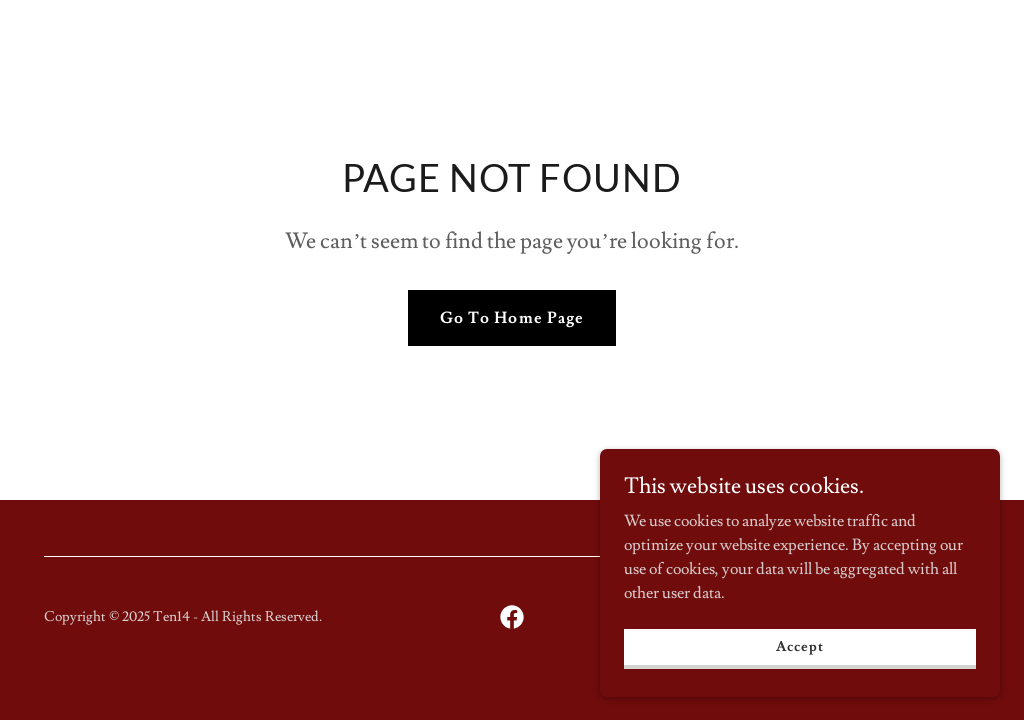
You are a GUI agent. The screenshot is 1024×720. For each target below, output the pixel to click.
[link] (512, 617)
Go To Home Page (511, 318)
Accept (799, 674)
